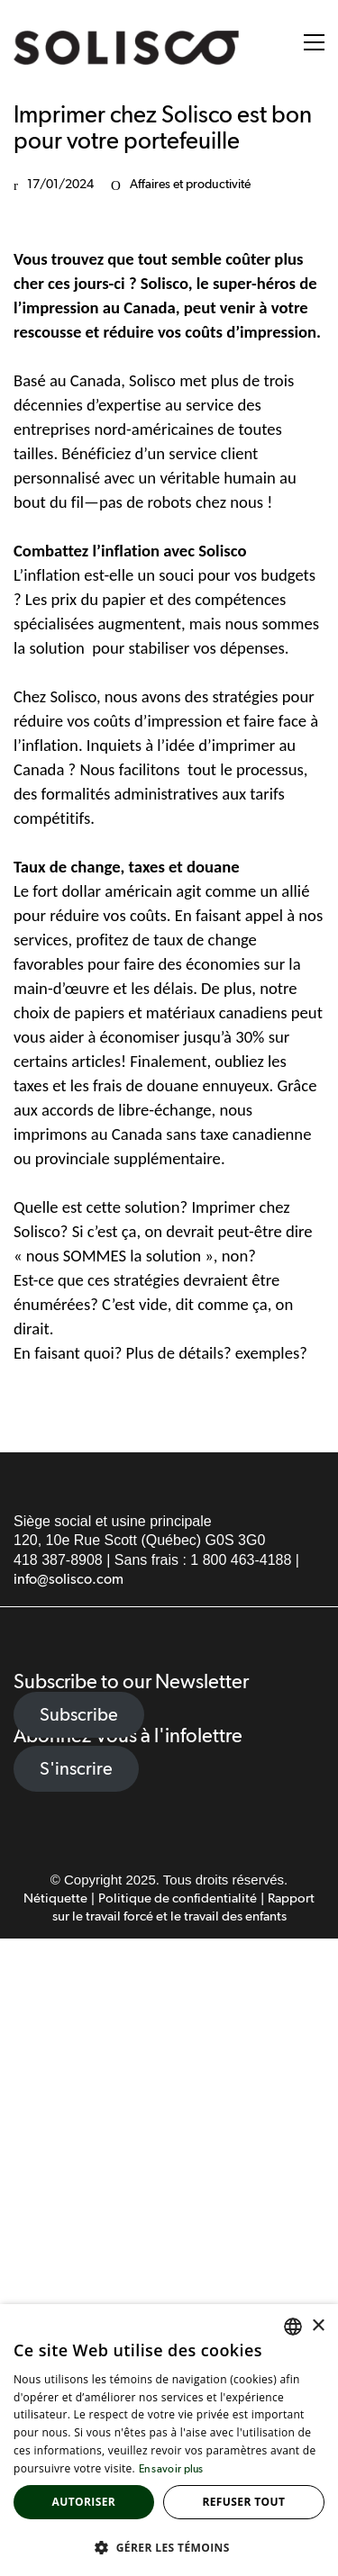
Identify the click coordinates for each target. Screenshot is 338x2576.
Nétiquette (55, 1898)
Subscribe (79, 1714)
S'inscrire (76, 1768)
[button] (314, 42)
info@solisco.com (68, 1580)
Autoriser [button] (84, 2501)
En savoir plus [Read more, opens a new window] (171, 2469)
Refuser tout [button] (243, 2501)
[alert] (169, 2440)
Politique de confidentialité (177, 1898)
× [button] (317, 2326)
